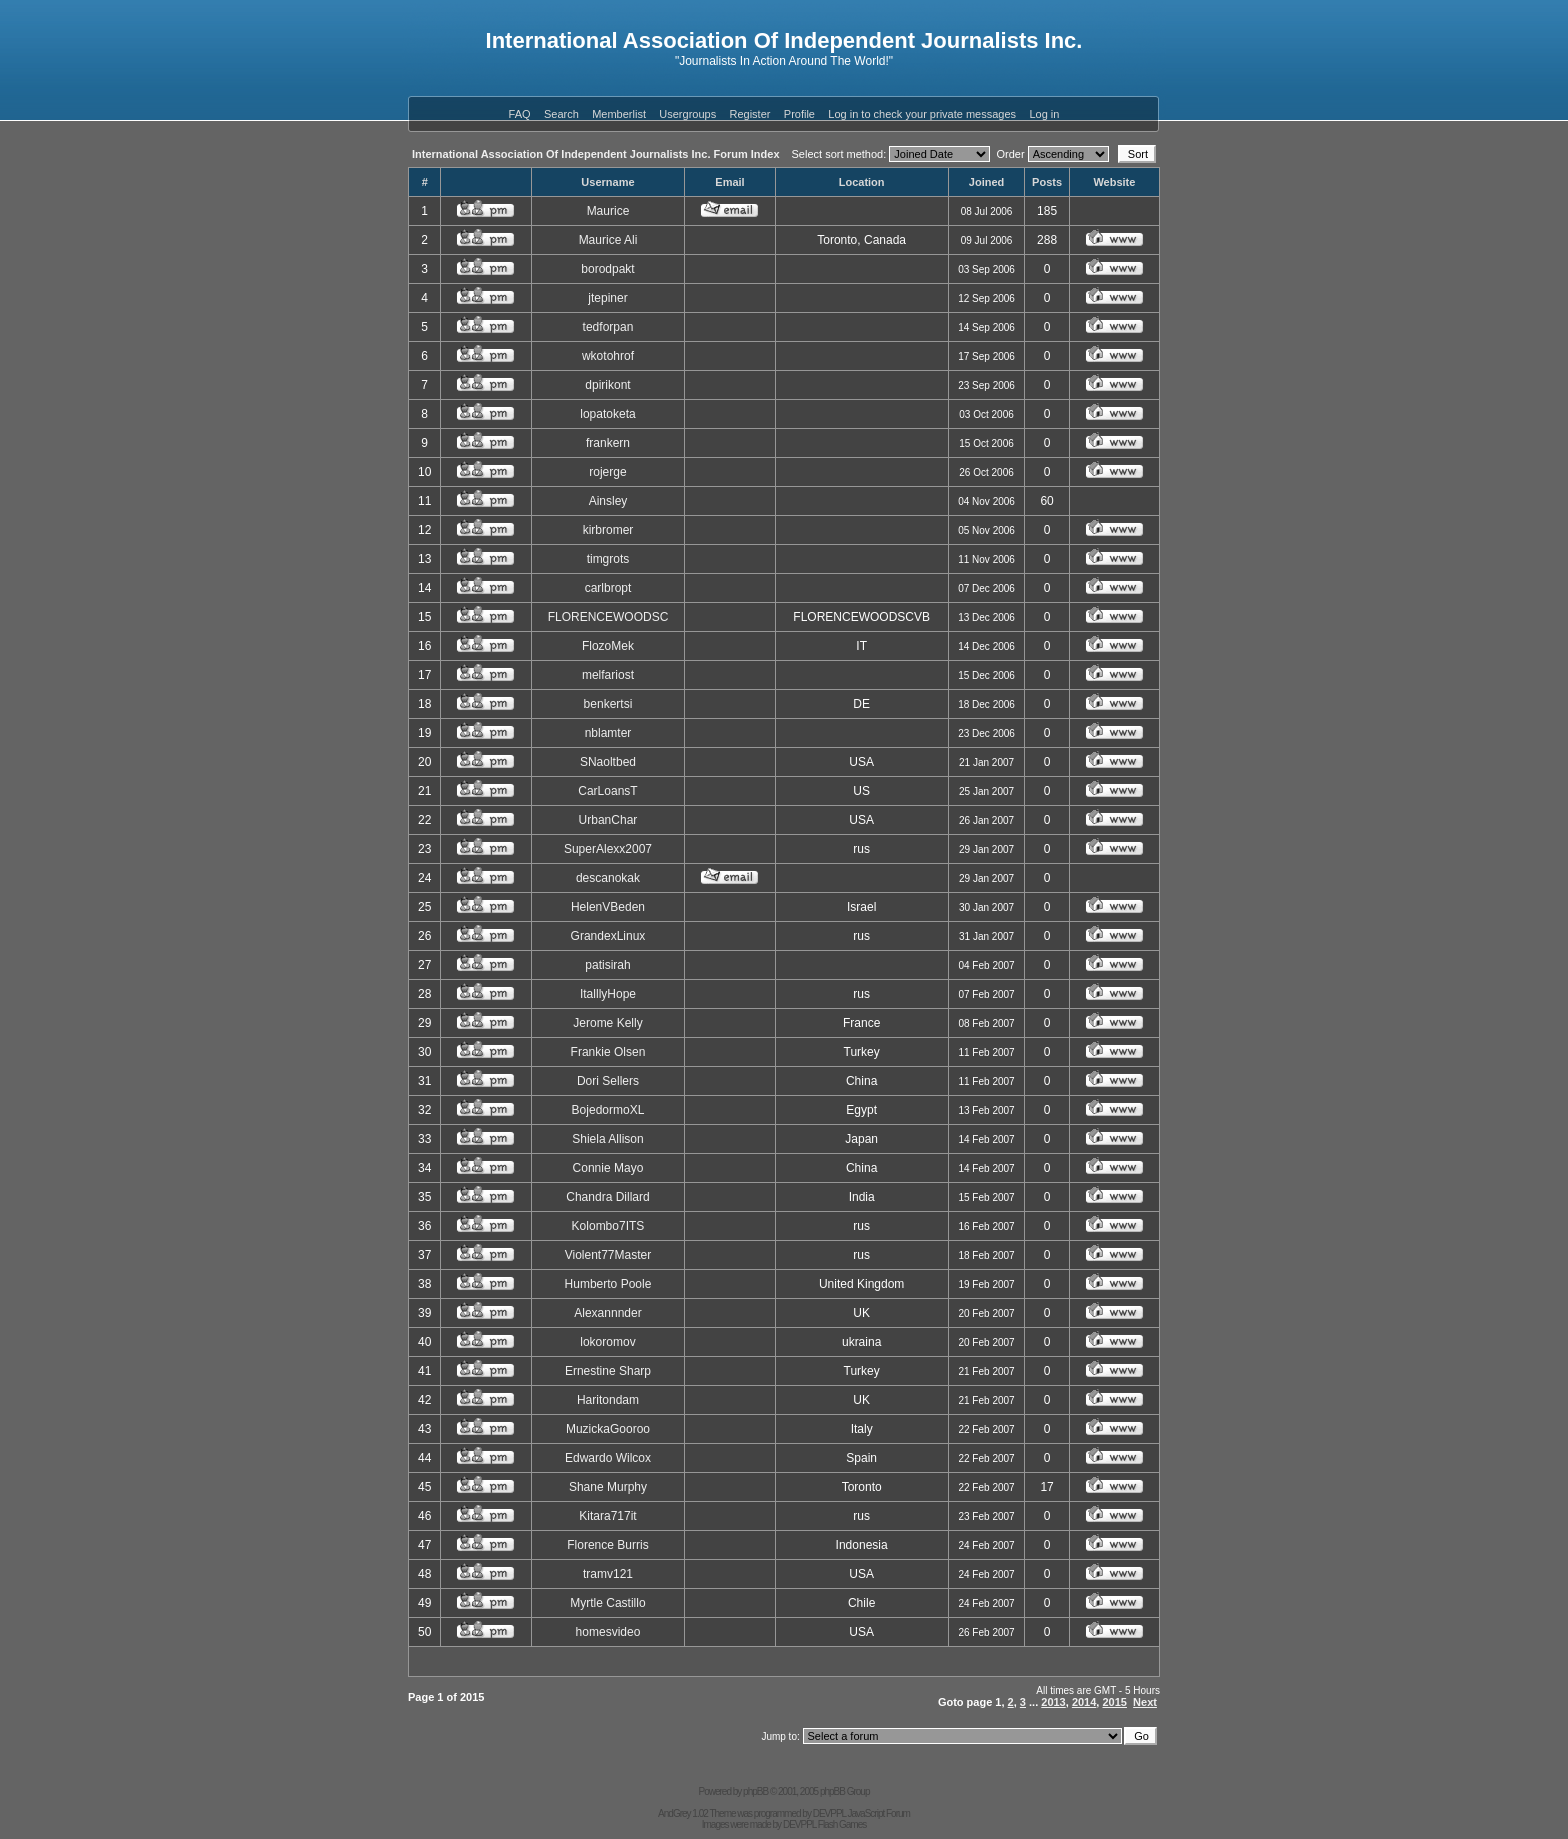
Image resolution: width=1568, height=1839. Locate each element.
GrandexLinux (608, 936)
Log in (1044, 114)
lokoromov (607, 1342)
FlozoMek (608, 646)
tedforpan (608, 327)
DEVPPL (829, 1813)
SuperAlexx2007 (608, 849)
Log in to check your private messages (922, 114)
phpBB (755, 1791)
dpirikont (607, 385)
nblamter (608, 733)
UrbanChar (608, 820)
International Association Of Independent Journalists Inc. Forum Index (596, 154)
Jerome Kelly (607, 1023)
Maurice (608, 211)
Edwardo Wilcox (608, 1458)
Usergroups (687, 114)
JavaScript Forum (879, 1813)
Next (1145, 1702)
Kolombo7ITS (608, 1226)
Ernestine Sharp (608, 1371)
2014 (1084, 1702)
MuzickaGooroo (608, 1429)
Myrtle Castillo (607, 1603)
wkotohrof (608, 356)
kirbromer (608, 530)
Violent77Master (608, 1255)
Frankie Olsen (608, 1052)
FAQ (520, 114)
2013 (1053, 1702)
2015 (1114, 1702)
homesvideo (608, 1632)
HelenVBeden (608, 907)
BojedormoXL (608, 1110)
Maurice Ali (608, 240)
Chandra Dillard (607, 1197)
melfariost (608, 675)
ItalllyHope (608, 994)
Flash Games (842, 1824)
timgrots (608, 559)
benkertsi (608, 704)
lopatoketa (607, 414)
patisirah (607, 965)
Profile (799, 114)
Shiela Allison (607, 1139)
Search (561, 114)
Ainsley (608, 501)
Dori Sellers (608, 1081)
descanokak (608, 878)
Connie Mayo (608, 1168)
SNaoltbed (608, 762)
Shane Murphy (608, 1487)
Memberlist (619, 114)
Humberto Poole (608, 1284)
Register (750, 114)
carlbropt (608, 588)
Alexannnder (607, 1313)
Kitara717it (607, 1516)
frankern (608, 443)
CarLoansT (607, 791)
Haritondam (608, 1400)
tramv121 (608, 1574)
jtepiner (607, 298)
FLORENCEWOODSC (608, 617)
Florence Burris (607, 1545)
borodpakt (607, 269)
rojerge (607, 472)
